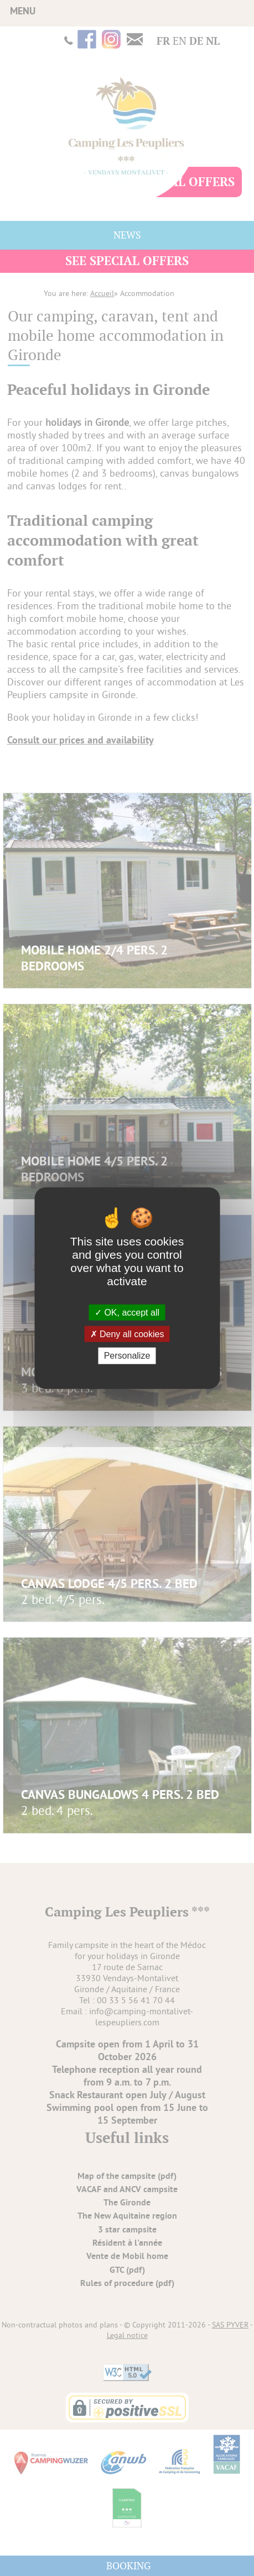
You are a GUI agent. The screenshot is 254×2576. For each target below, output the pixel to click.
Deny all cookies (127, 1334)
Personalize (127, 1355)
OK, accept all (127, 1312)
